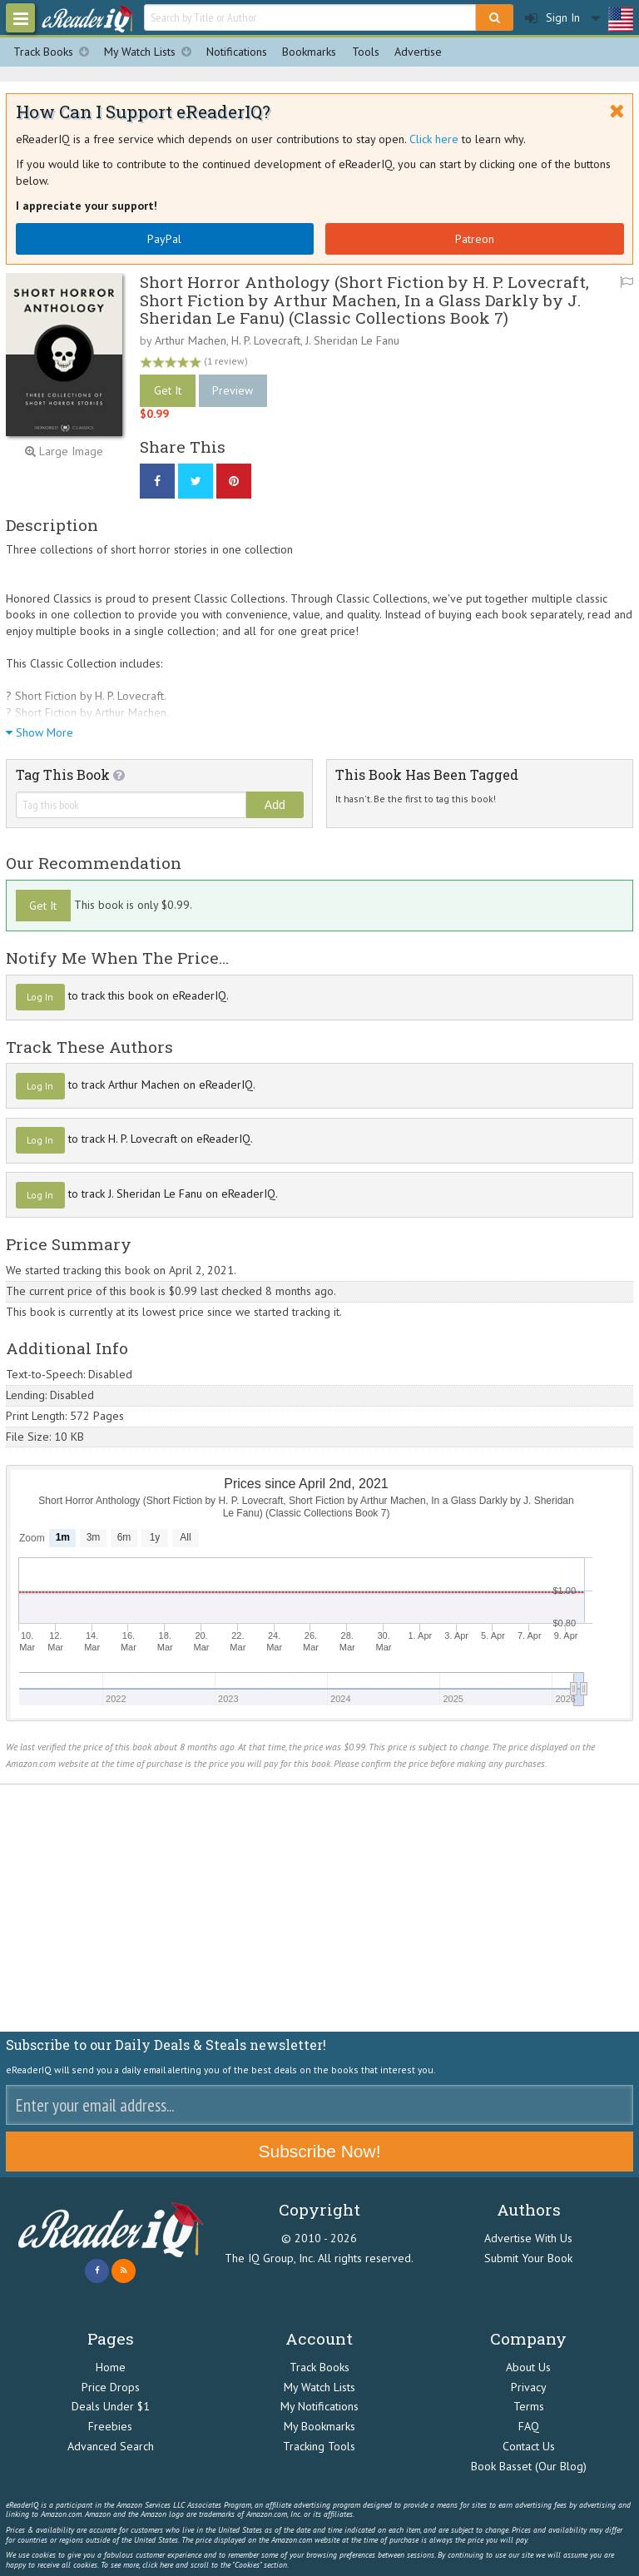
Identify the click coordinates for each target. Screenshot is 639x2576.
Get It (167, 390)
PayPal (164, 238)
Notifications (236, 51)
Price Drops (111, 2387)
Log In (40, 996)
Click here (433, 139)
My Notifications (319, 2406)
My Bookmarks (319, 2426)
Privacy (529, 2387)
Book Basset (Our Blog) (529, 2466)
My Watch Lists (151, 52)
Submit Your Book (528, 2258)
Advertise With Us (528, 2238)
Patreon (474, 238)
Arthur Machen (190, 340)
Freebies (110, 2426)
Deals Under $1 (111, 2406)
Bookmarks (309, 51)
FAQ (528, 2426)
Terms (528, 2406)
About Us (528, 2367)
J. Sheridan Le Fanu (352, 340)
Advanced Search (110, 2446)
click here (157, 2564)
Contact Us (529, 2446)
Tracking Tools (319, 2446)
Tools (365, 51)
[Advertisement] (319, 1908)
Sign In (552, 18)
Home (111, 2367)
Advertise (418, 51)
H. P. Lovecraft (265, 340)
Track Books (55, 52)
